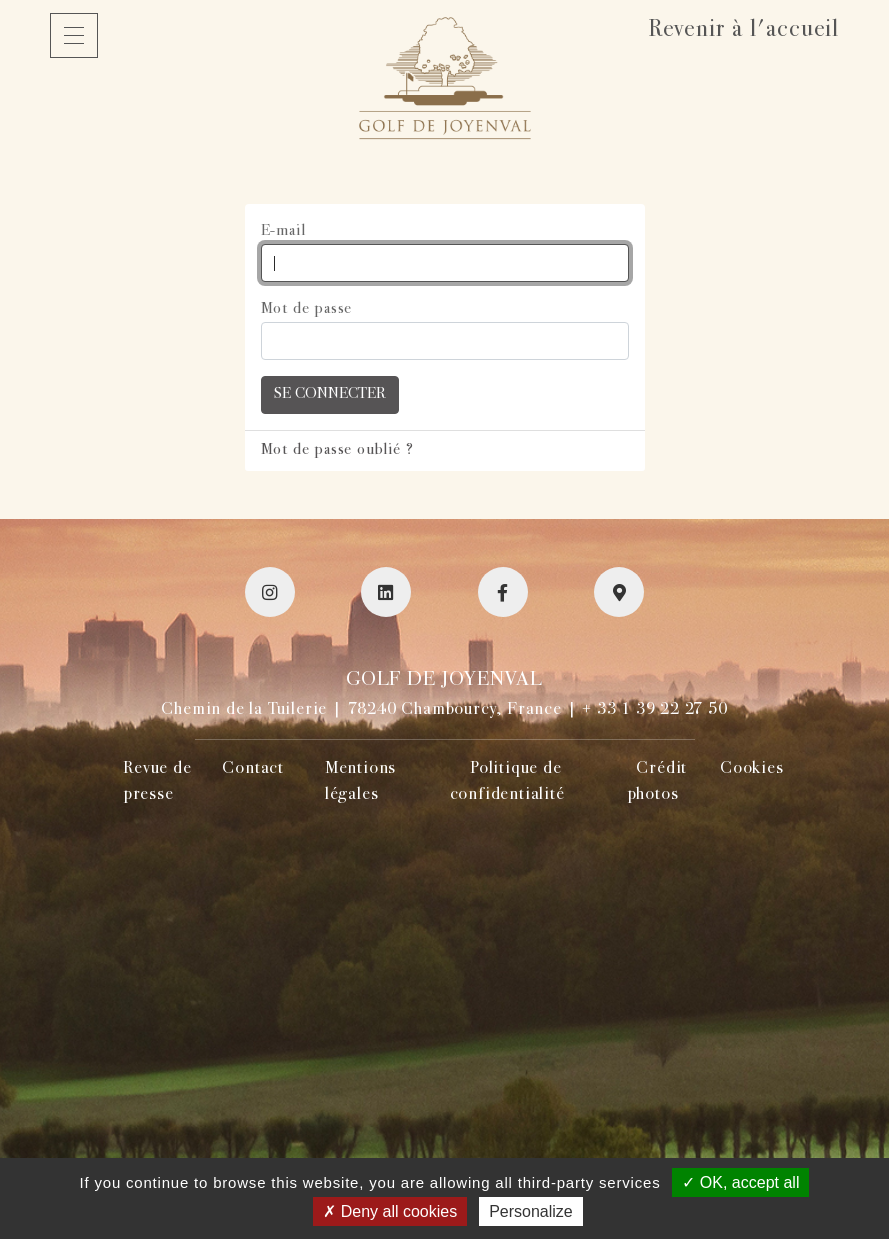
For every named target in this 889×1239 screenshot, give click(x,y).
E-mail (283, 231)
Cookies (752, 769)
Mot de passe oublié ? (337, 450)
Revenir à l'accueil (743, 30)
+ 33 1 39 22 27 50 (654, 710)
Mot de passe (307, 309)
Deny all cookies (390, 1211)
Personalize (531, 1211)
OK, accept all (740, 1182)
